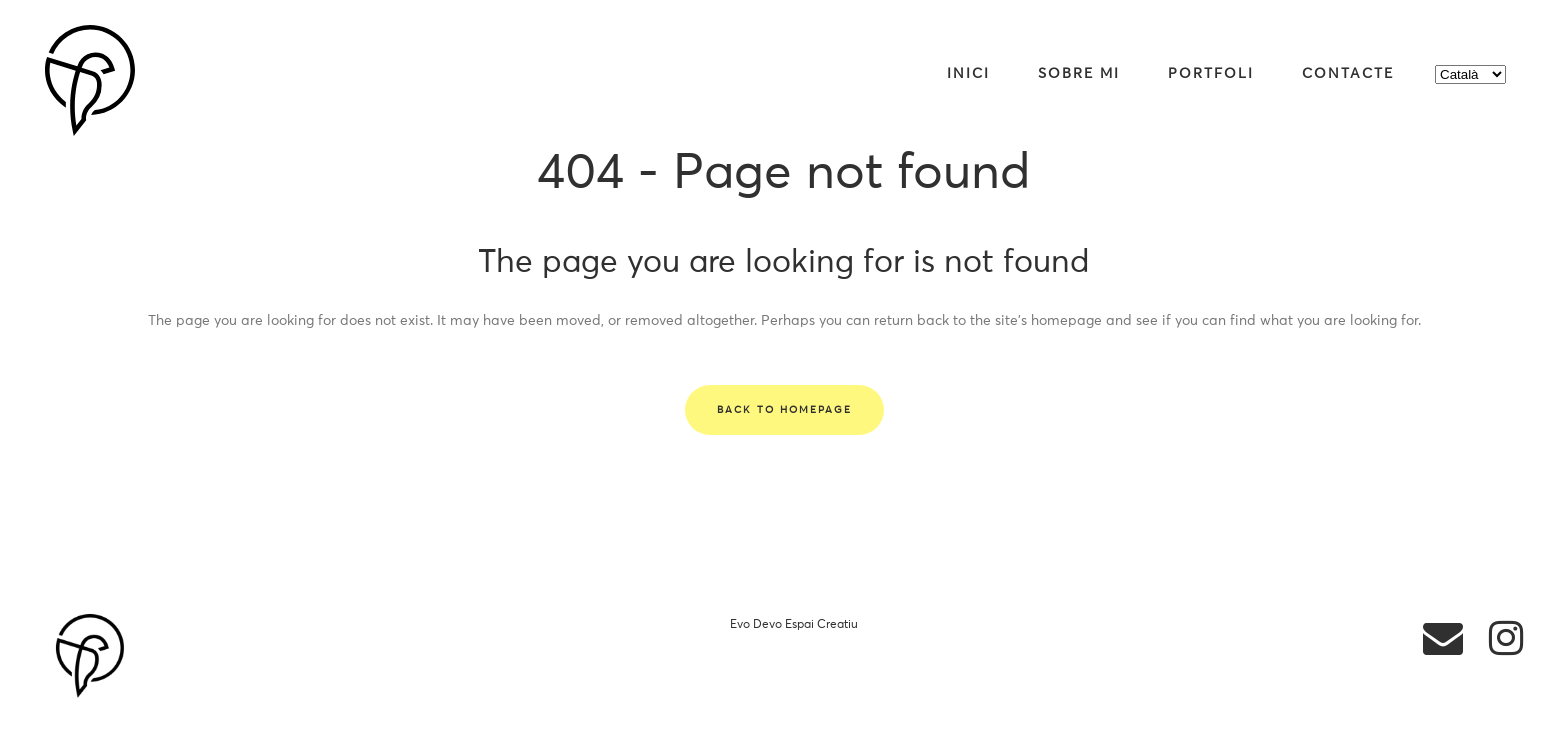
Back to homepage (784, 410)
